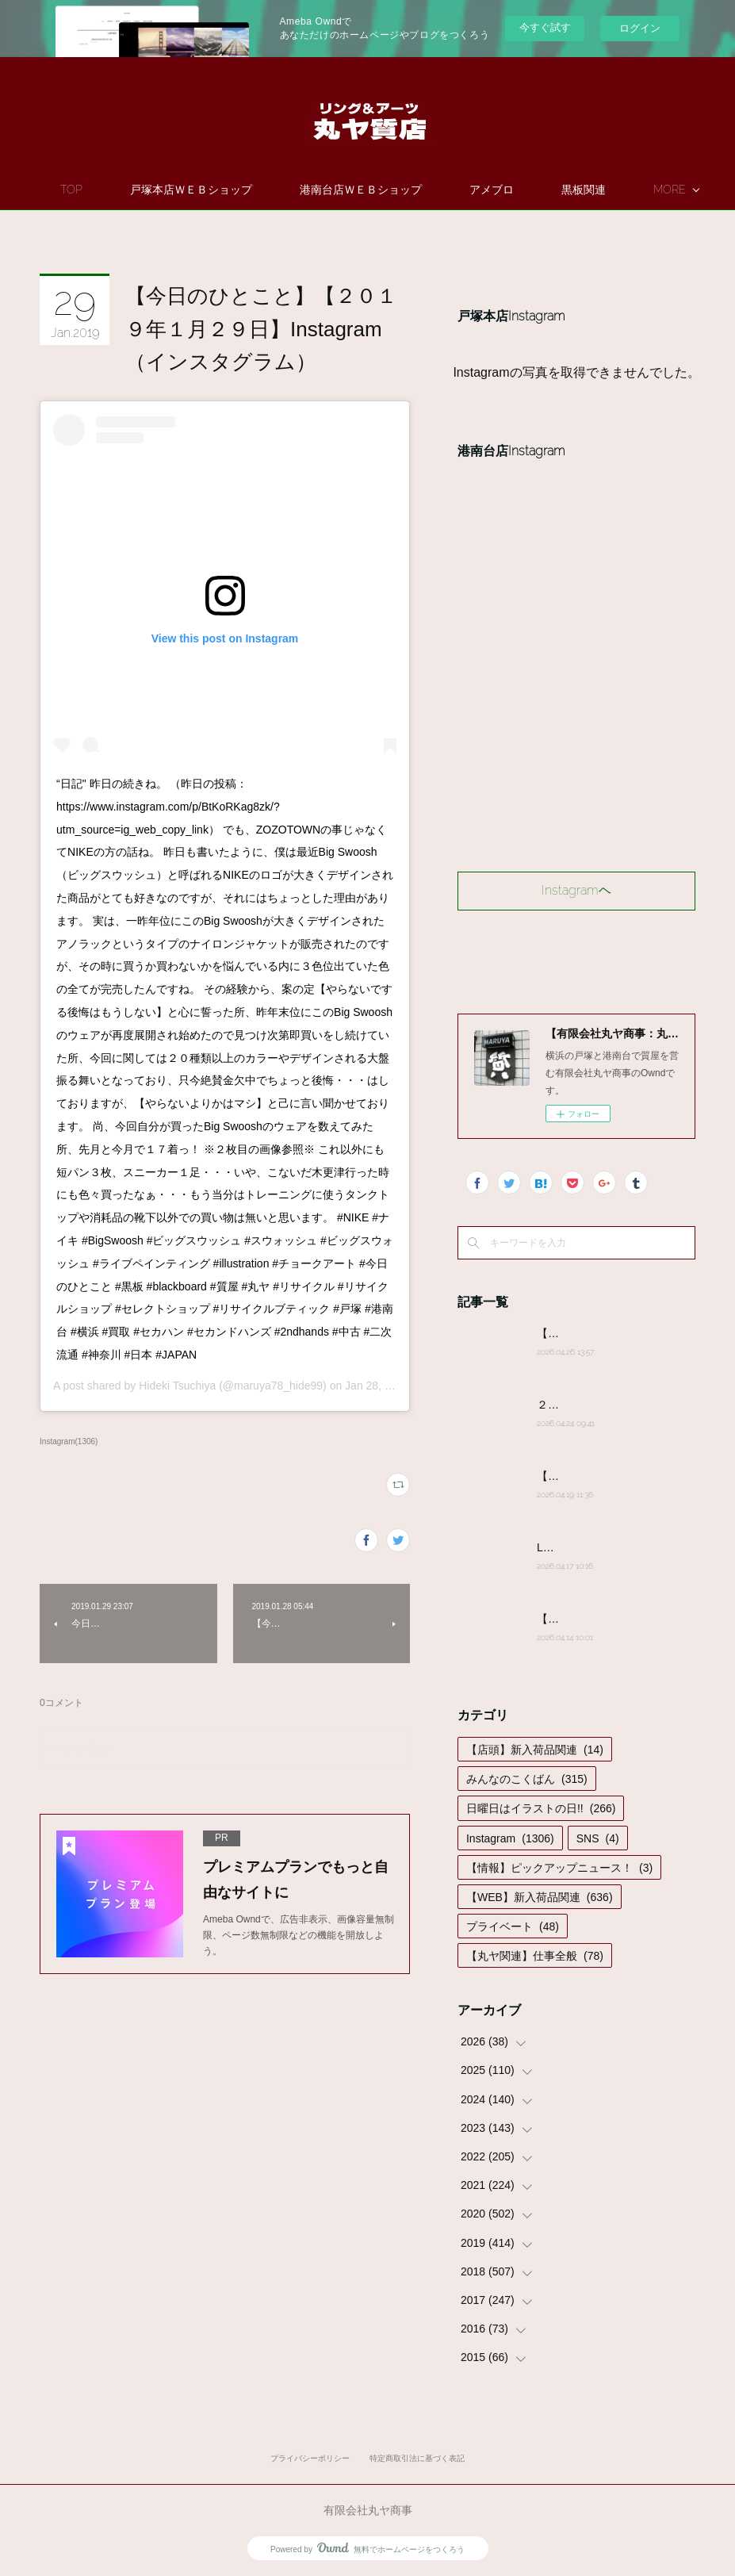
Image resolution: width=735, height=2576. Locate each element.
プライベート (512, 1926)
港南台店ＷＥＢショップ (441, 189)
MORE (565, 189)
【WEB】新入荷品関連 (539, 1897)
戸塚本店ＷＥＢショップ (271, 189)
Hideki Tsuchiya (177, 1385)
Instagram (510, 1838)
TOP (151, 189)
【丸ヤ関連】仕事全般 (534, 1955)
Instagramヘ (576, 890)
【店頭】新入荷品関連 (534, 1749)
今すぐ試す (545, 27)
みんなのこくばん (527, 1779)
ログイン (639, 28)
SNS (597, 1838)
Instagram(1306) (69, 1441)
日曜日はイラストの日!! (540, 1808)
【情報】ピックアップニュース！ (559, 1867)
